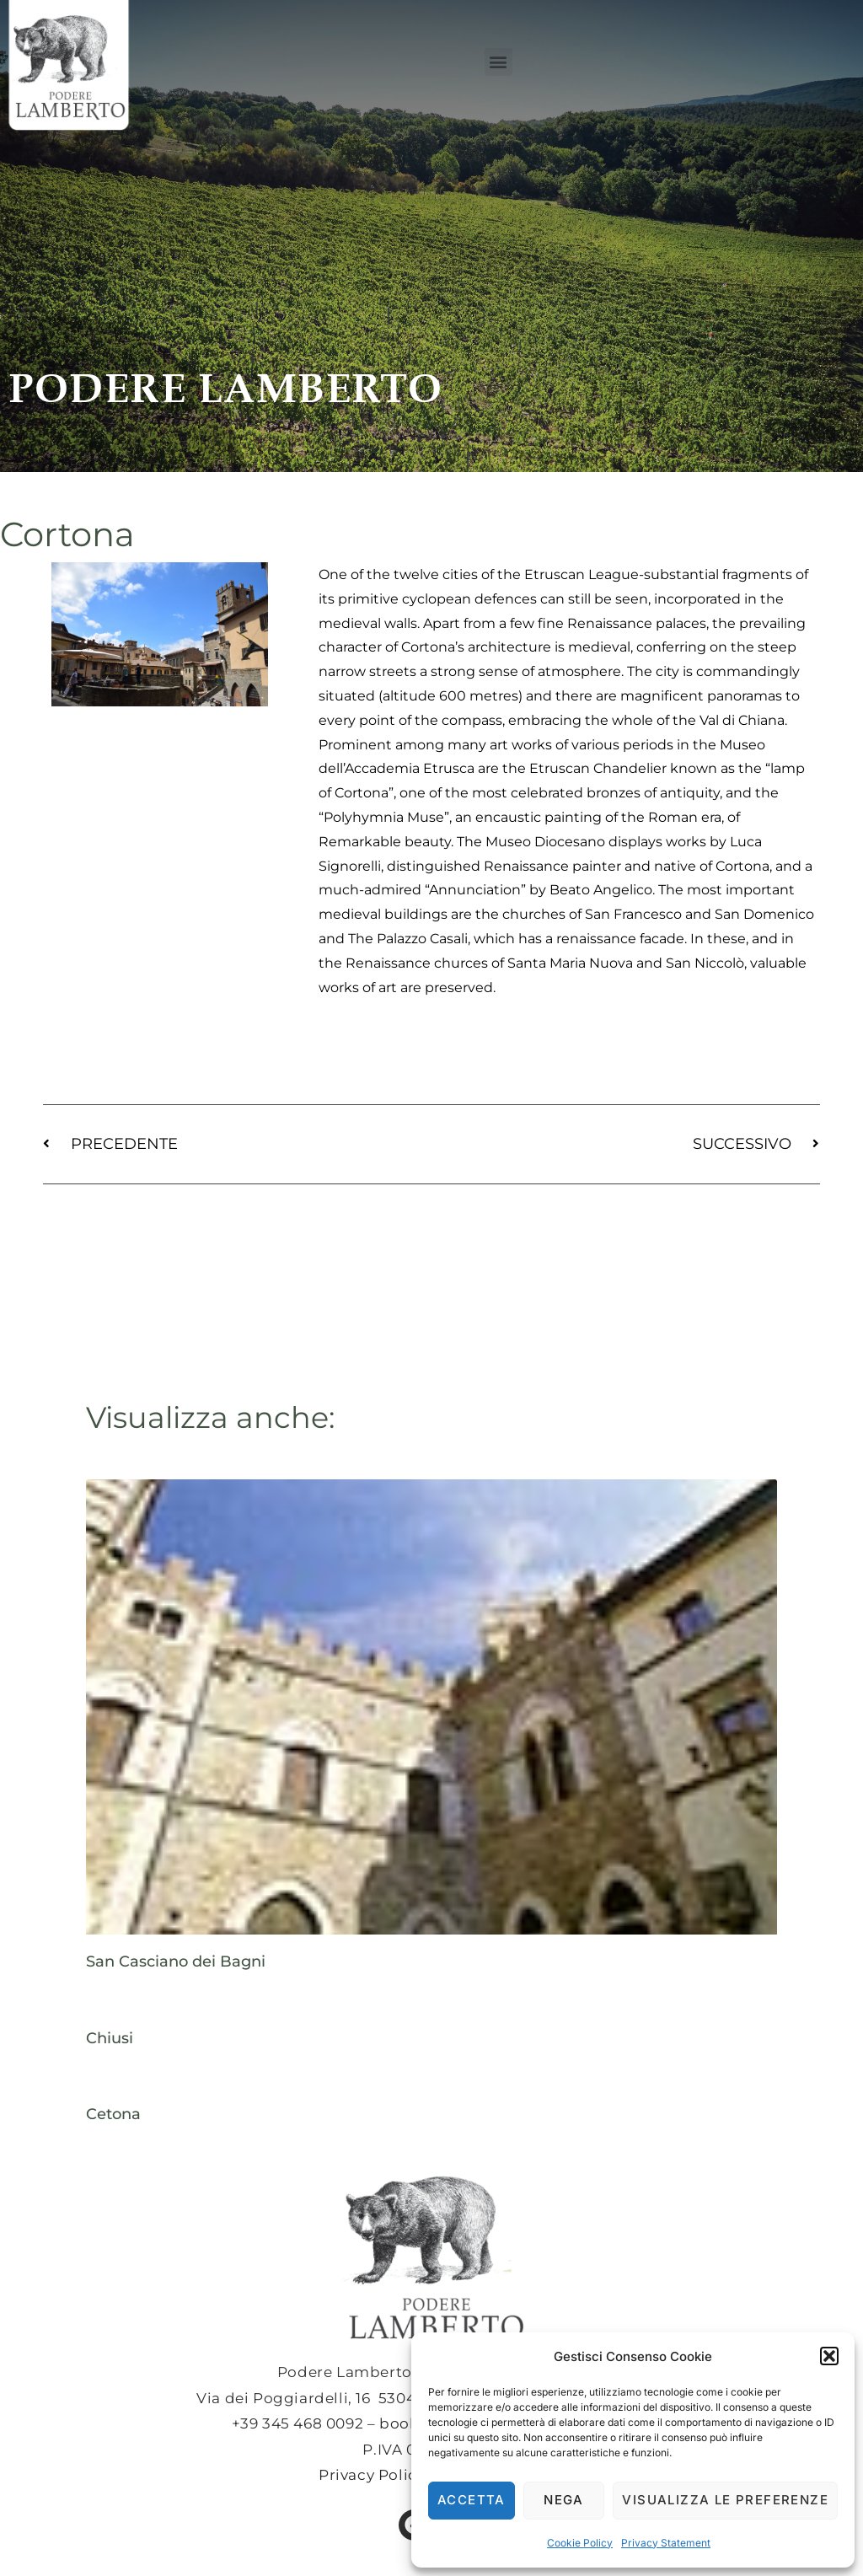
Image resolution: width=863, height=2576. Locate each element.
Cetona (113, 2114)
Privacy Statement (665, 2542)
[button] (829, 2356)
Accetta (471, 2500)
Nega (564, 2500)
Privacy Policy (372, 2474)
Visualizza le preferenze (725, 2500)
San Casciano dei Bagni (175, 1961)
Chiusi (109, 2038)
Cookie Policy (580, 2542)
